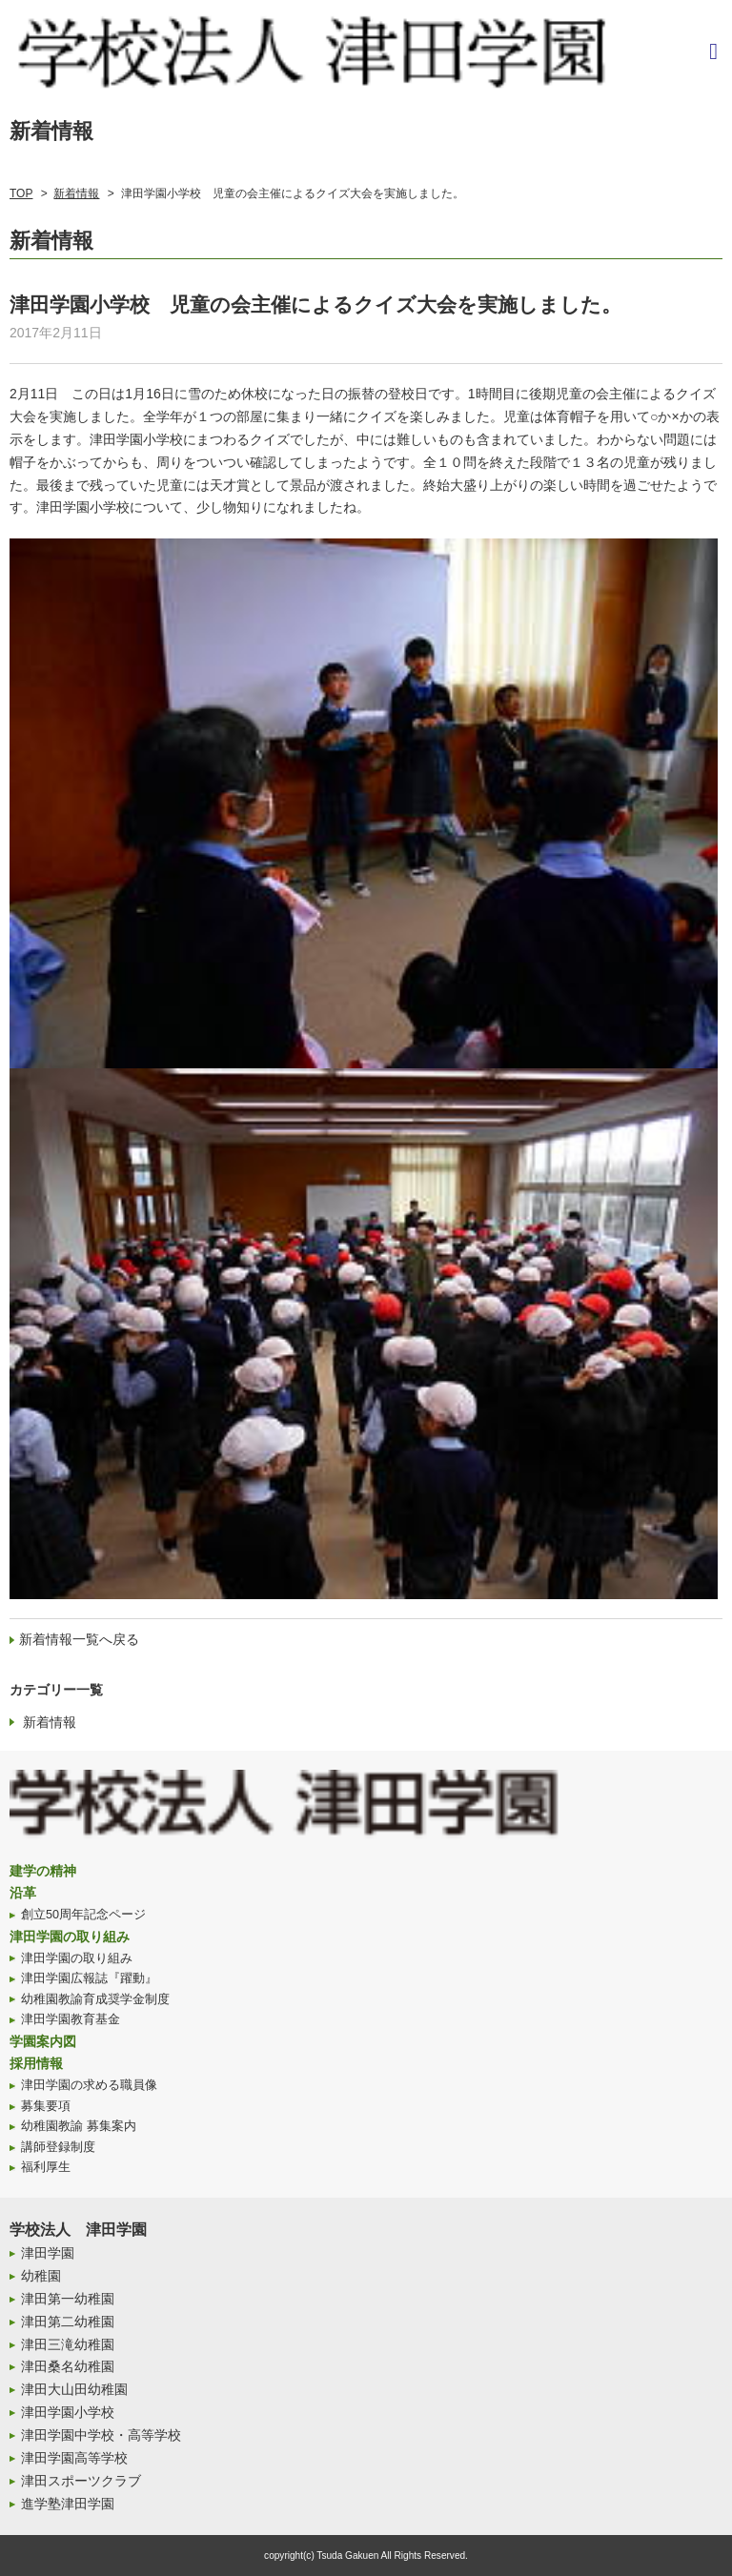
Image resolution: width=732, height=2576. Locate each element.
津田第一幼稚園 (67, 2298)
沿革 (23, 1892)
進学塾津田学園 (67, 2503)
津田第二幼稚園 (67, 2321)
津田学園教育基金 (70, 2019)
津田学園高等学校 (74, 2457)
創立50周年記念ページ (83, 1914)
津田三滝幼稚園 (67, 2344)
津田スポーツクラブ (81, 2480)
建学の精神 (43, 1870)
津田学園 (47, 2253)
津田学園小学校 (67, 2412)
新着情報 (76, 193)
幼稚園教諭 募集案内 (78, 2126)
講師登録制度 (58, 2147)
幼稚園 (41, 2275)
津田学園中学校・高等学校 (101, 2435)
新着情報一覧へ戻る (79, 1639)
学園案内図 (43, 2041)
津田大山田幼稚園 (74, 2389)
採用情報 (36, 2063)
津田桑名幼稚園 (67, 2366)
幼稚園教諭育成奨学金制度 (95, 1999)
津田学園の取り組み (70, 1936)
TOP (21, 193)
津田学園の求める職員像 (89, 2085)
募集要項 (46, 2106)
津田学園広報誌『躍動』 (89, 1978)
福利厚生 (46, 2167)
